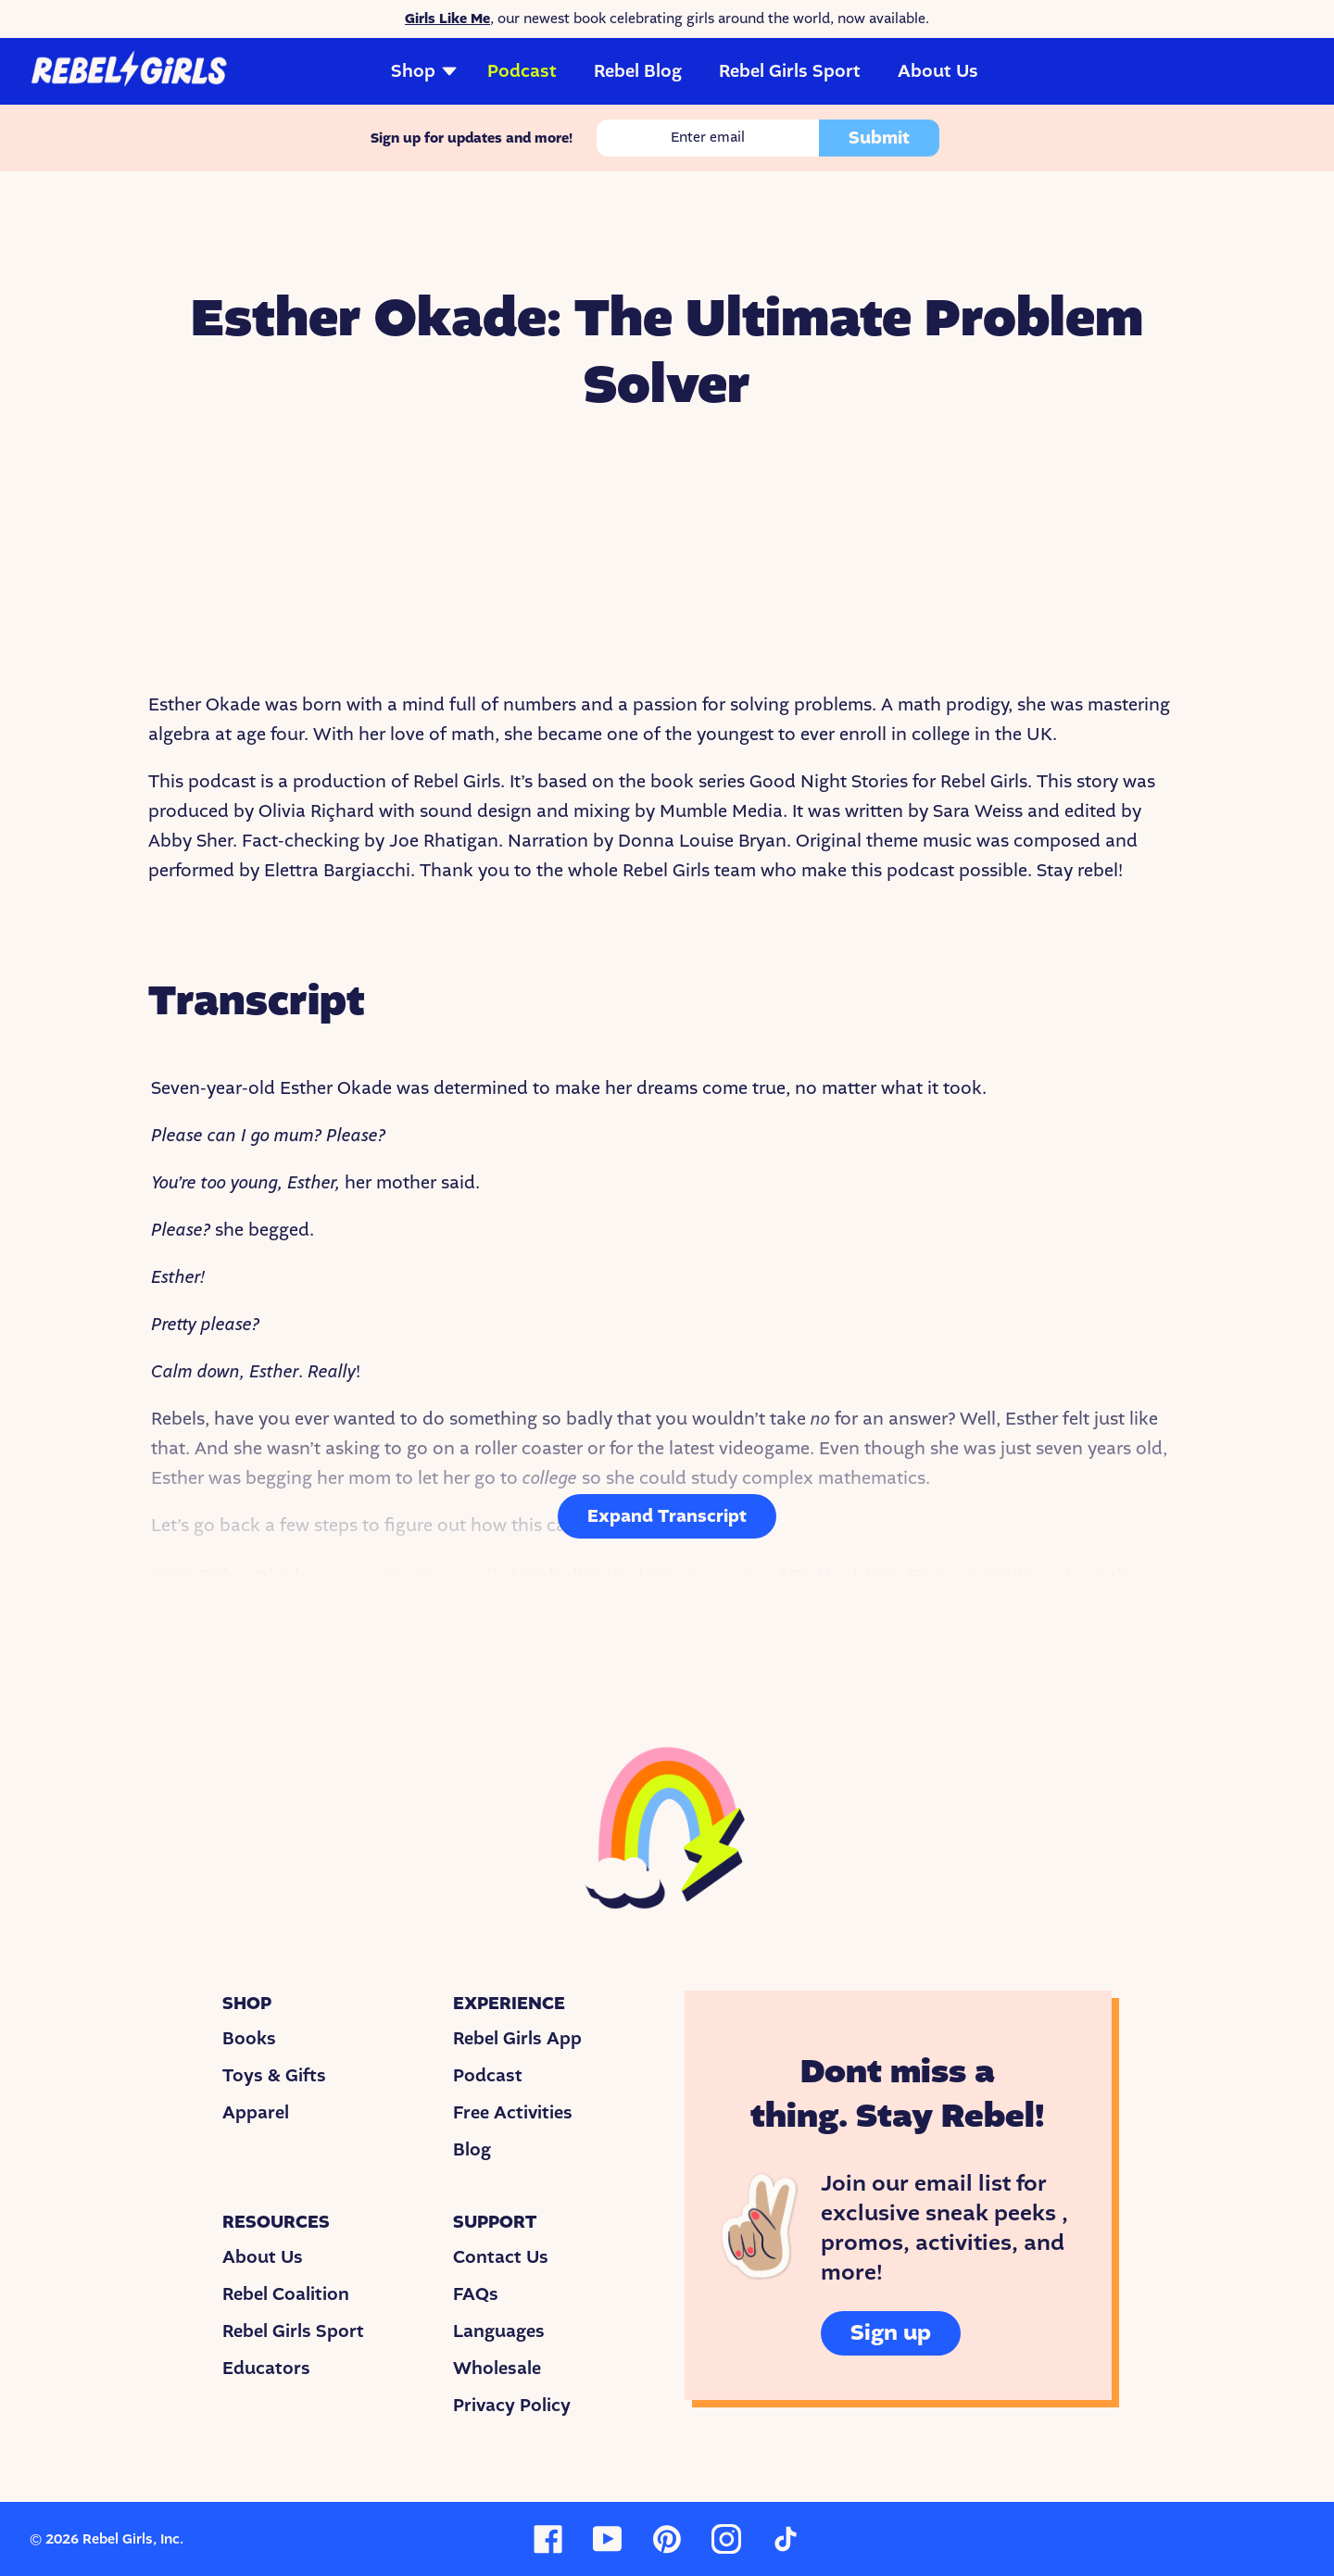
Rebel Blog (638, 71)
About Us (938, 71)
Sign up (890, 2333)
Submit (879, 138)
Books (249, 2039)
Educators (266, 2368)
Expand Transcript (667, 1516)
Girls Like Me (447, 18)
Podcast (522, 71)
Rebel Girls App (517, 2039)
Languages (499, 2331)
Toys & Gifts (274, 2076)
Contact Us (500, 2257)
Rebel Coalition (285, 2294)
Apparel (255, 2113)
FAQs (475, 2294)
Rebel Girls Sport (790, 71)
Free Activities (513, 2113)
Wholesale (497, 2368)
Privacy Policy (512, 2406)
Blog (472, 2150)
